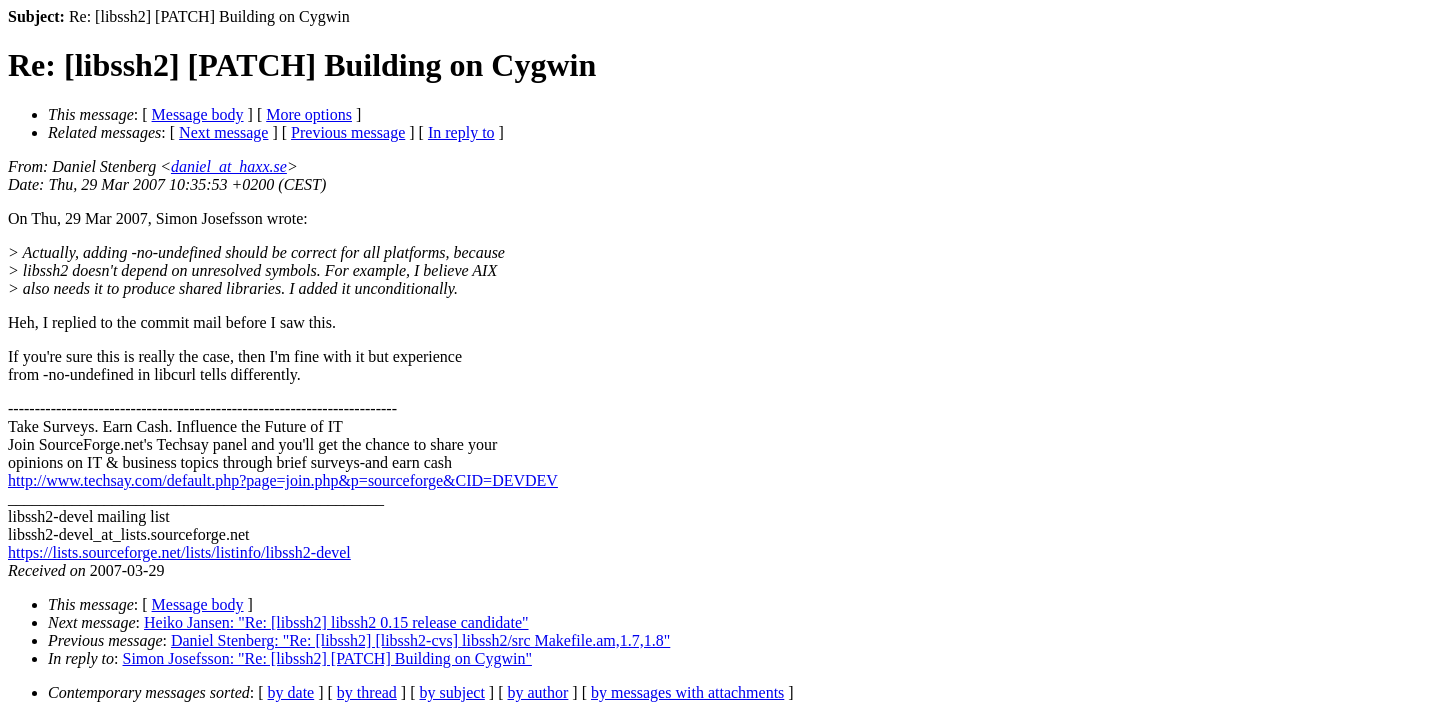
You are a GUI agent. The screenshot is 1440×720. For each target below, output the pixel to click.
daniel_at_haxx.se (229, 166)
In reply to (461, 132)
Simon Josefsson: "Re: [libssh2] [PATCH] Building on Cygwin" (327, 658)
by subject (452, 692)
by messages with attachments (687, 692)
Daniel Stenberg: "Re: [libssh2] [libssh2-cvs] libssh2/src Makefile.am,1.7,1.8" (420, 640)
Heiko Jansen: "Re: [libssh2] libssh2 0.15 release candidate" (336, 622)
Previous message (348, 132)
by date (291, 692)
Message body (198, 114)
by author (537, 692)
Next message (223, 132)
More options (309, 114)
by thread (367, 692)
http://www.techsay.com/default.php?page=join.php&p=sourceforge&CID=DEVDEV (283, 480)
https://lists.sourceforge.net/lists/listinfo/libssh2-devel (179, 552)
